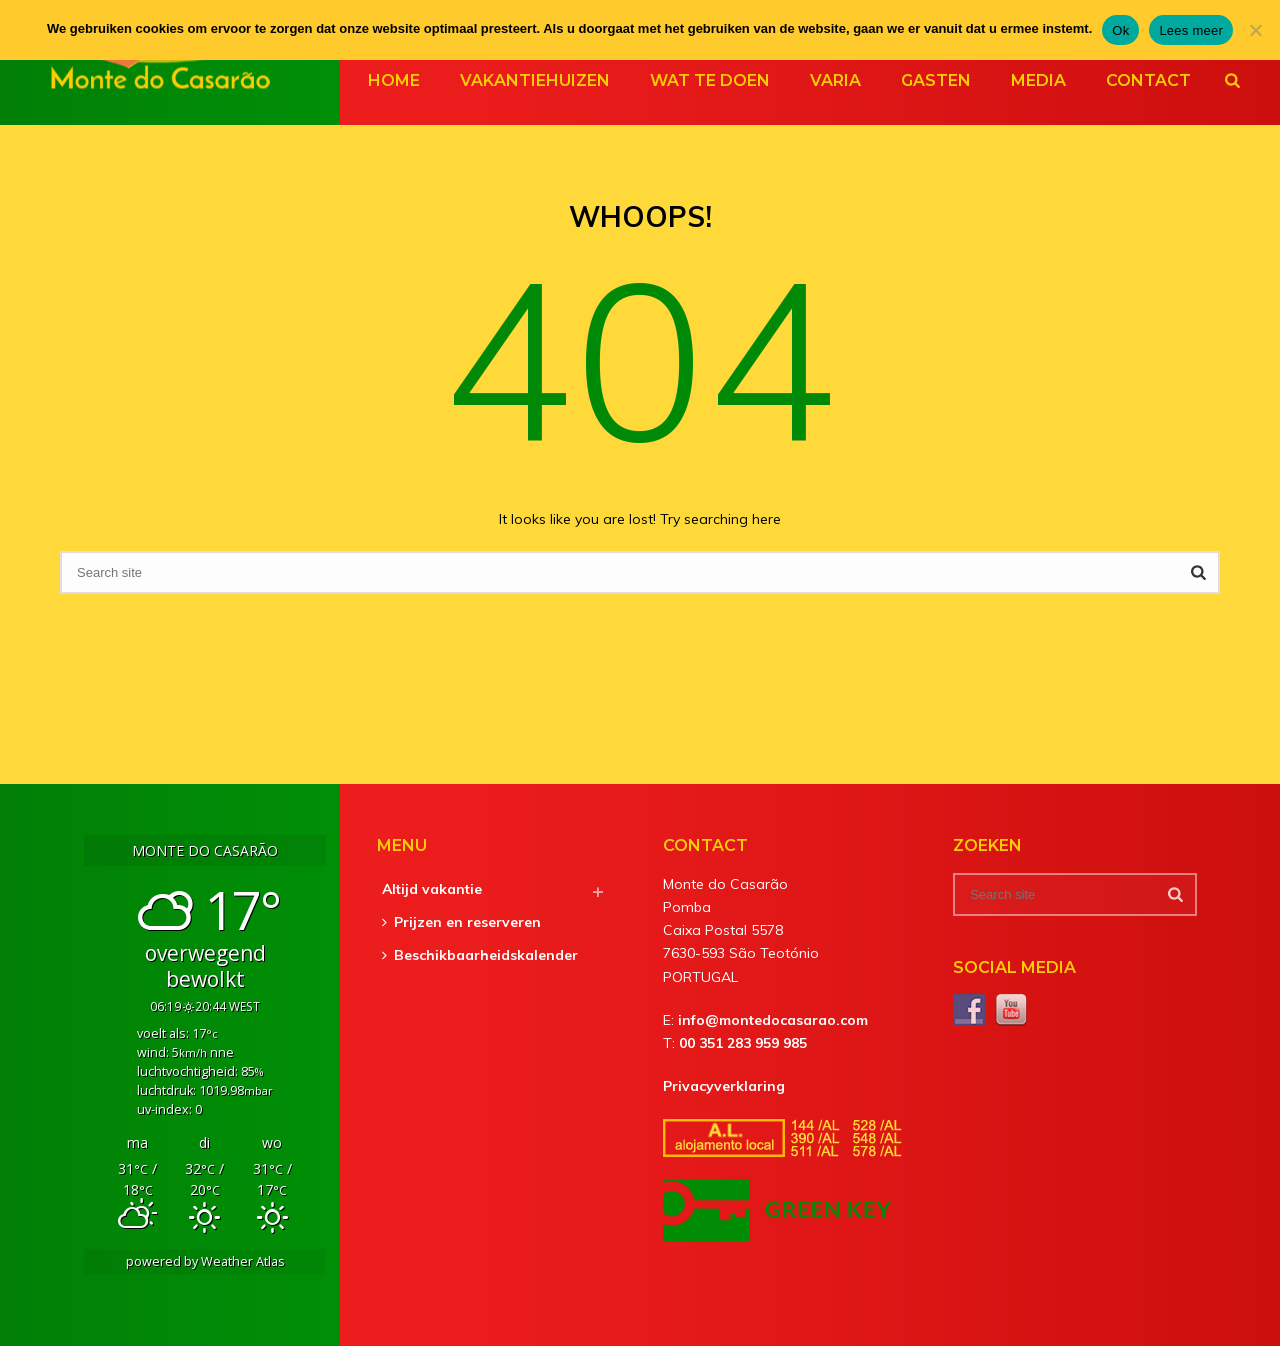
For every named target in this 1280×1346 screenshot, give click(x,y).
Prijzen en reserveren (461, 922)
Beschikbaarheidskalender (480, 955)
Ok (1120, 30)
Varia (835, 80)
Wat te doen (710, 80)
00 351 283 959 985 (743, 1043)
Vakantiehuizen (535, 80)
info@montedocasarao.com (773, 1020)
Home (394, 80)
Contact (1148, 80)
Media (1038, 80)
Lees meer (1191, 30)
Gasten (936, 80)
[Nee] (1255, 30)
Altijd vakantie (432, 889)
